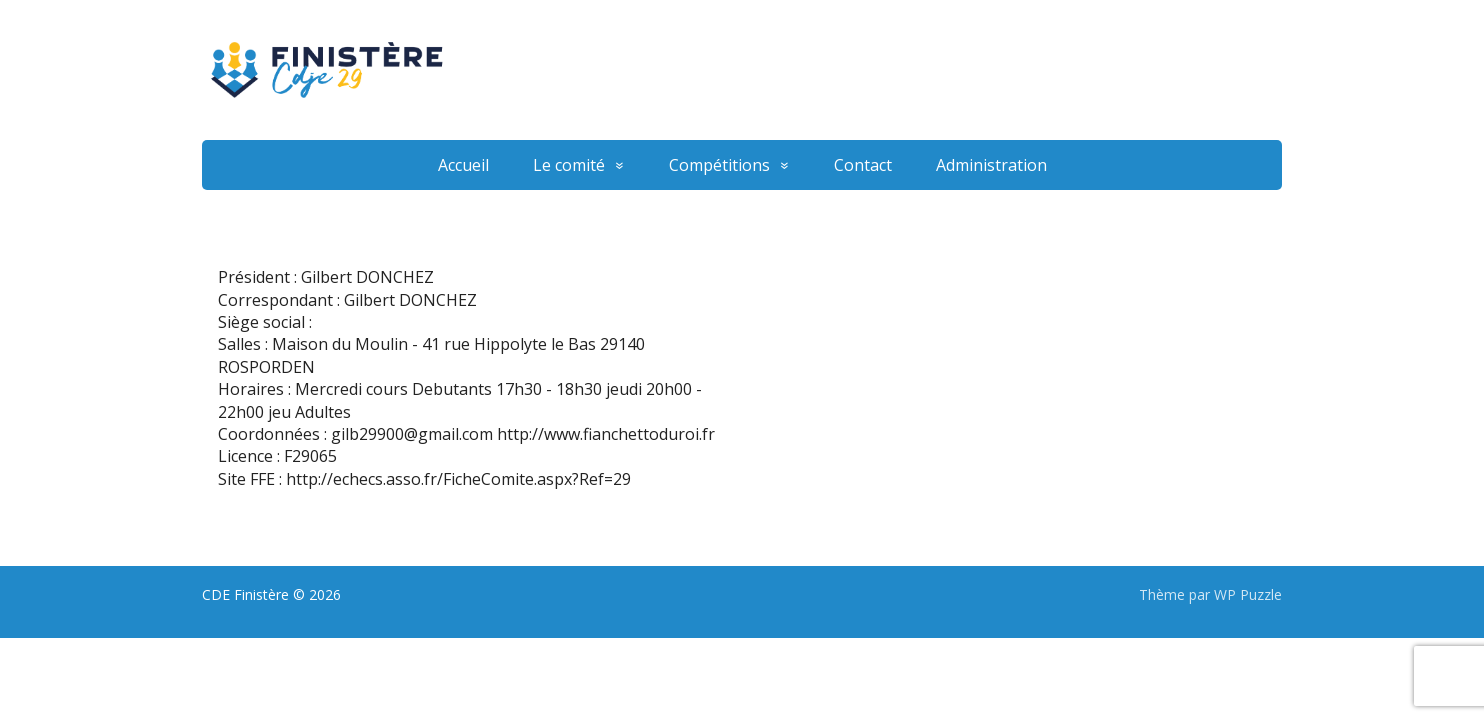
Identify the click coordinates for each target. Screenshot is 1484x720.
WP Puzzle (1248, 594)
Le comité (569, 165)
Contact (863, 165)
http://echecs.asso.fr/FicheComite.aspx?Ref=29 (458, 479)
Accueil (463, 165)
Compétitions (719, 165)
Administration (991, 165)
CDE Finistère (245, 594)
